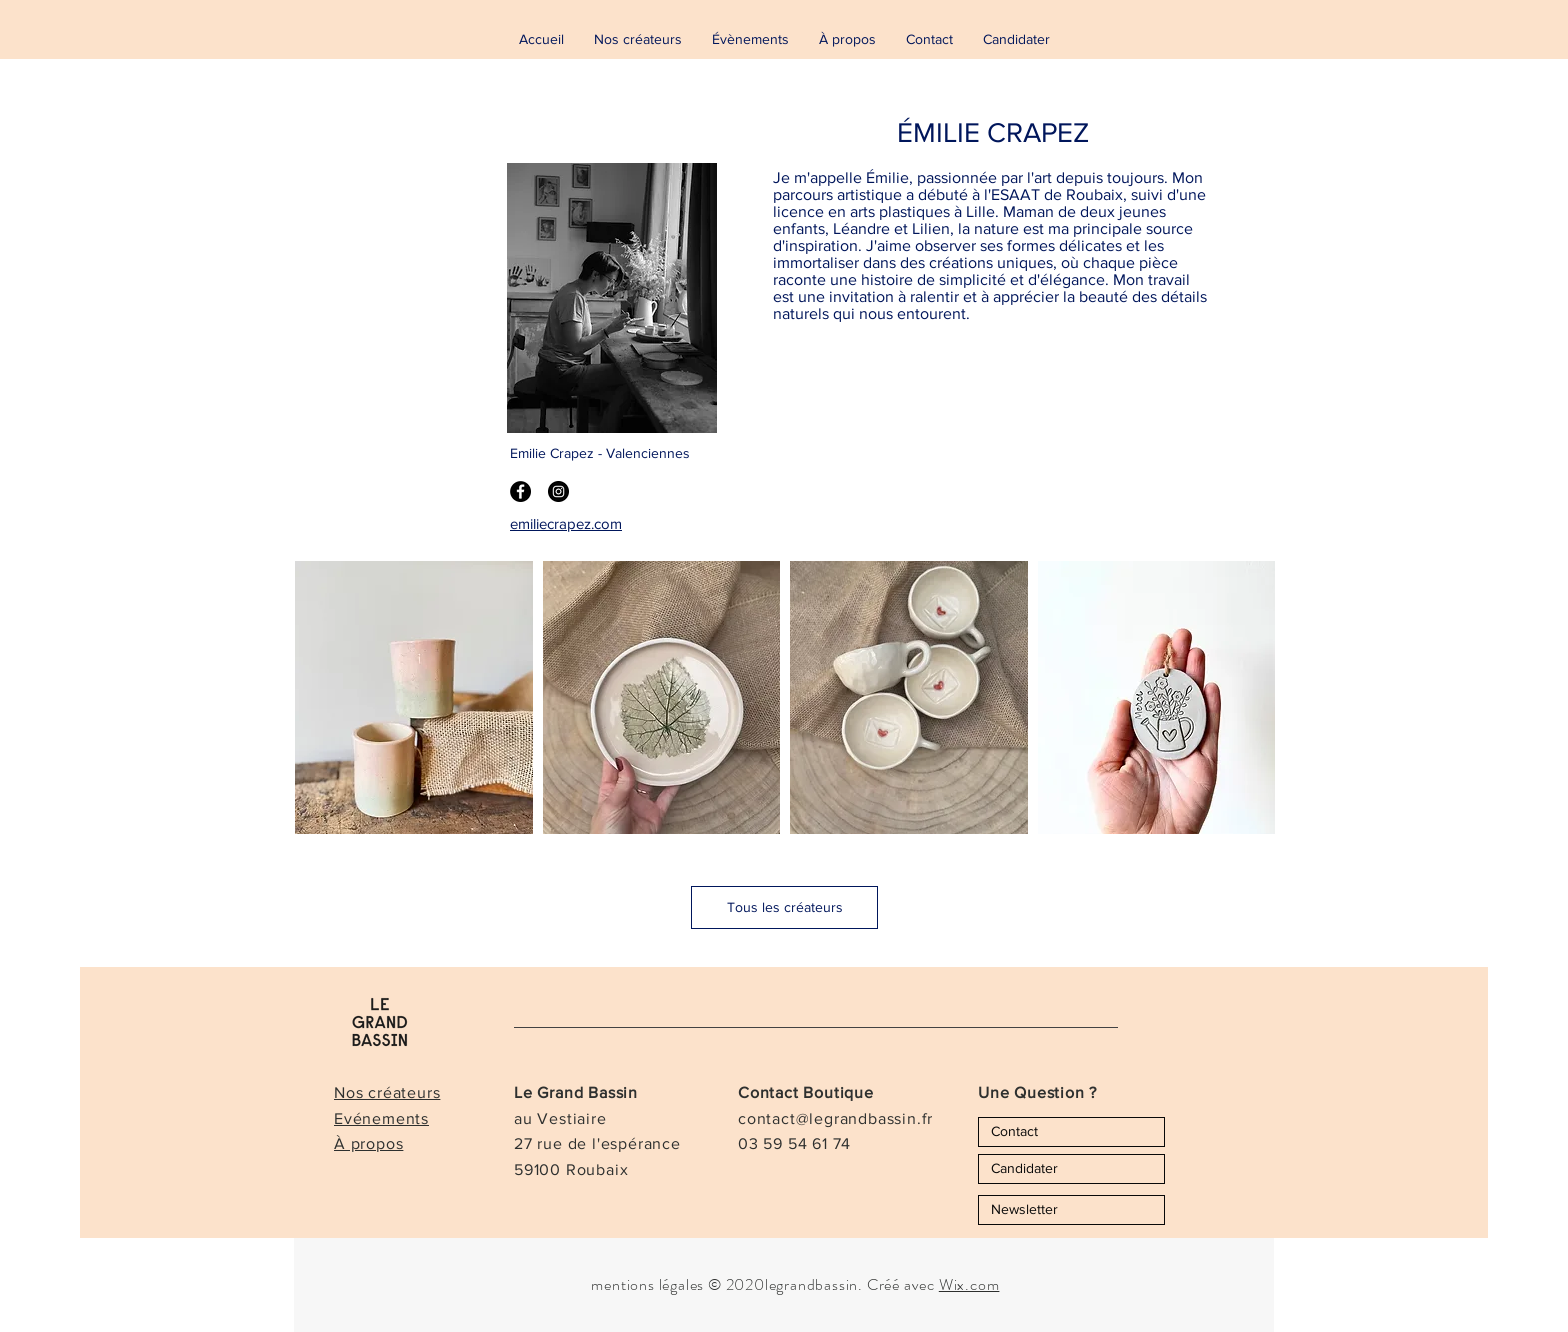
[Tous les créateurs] (784, 907)
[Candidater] (1071, 1169)
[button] (414, 697)
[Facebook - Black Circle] (520, 491)
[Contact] (1071, 1132)
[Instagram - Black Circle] (558, 491)
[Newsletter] (1071, 1210)
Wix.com (969, 1284)
